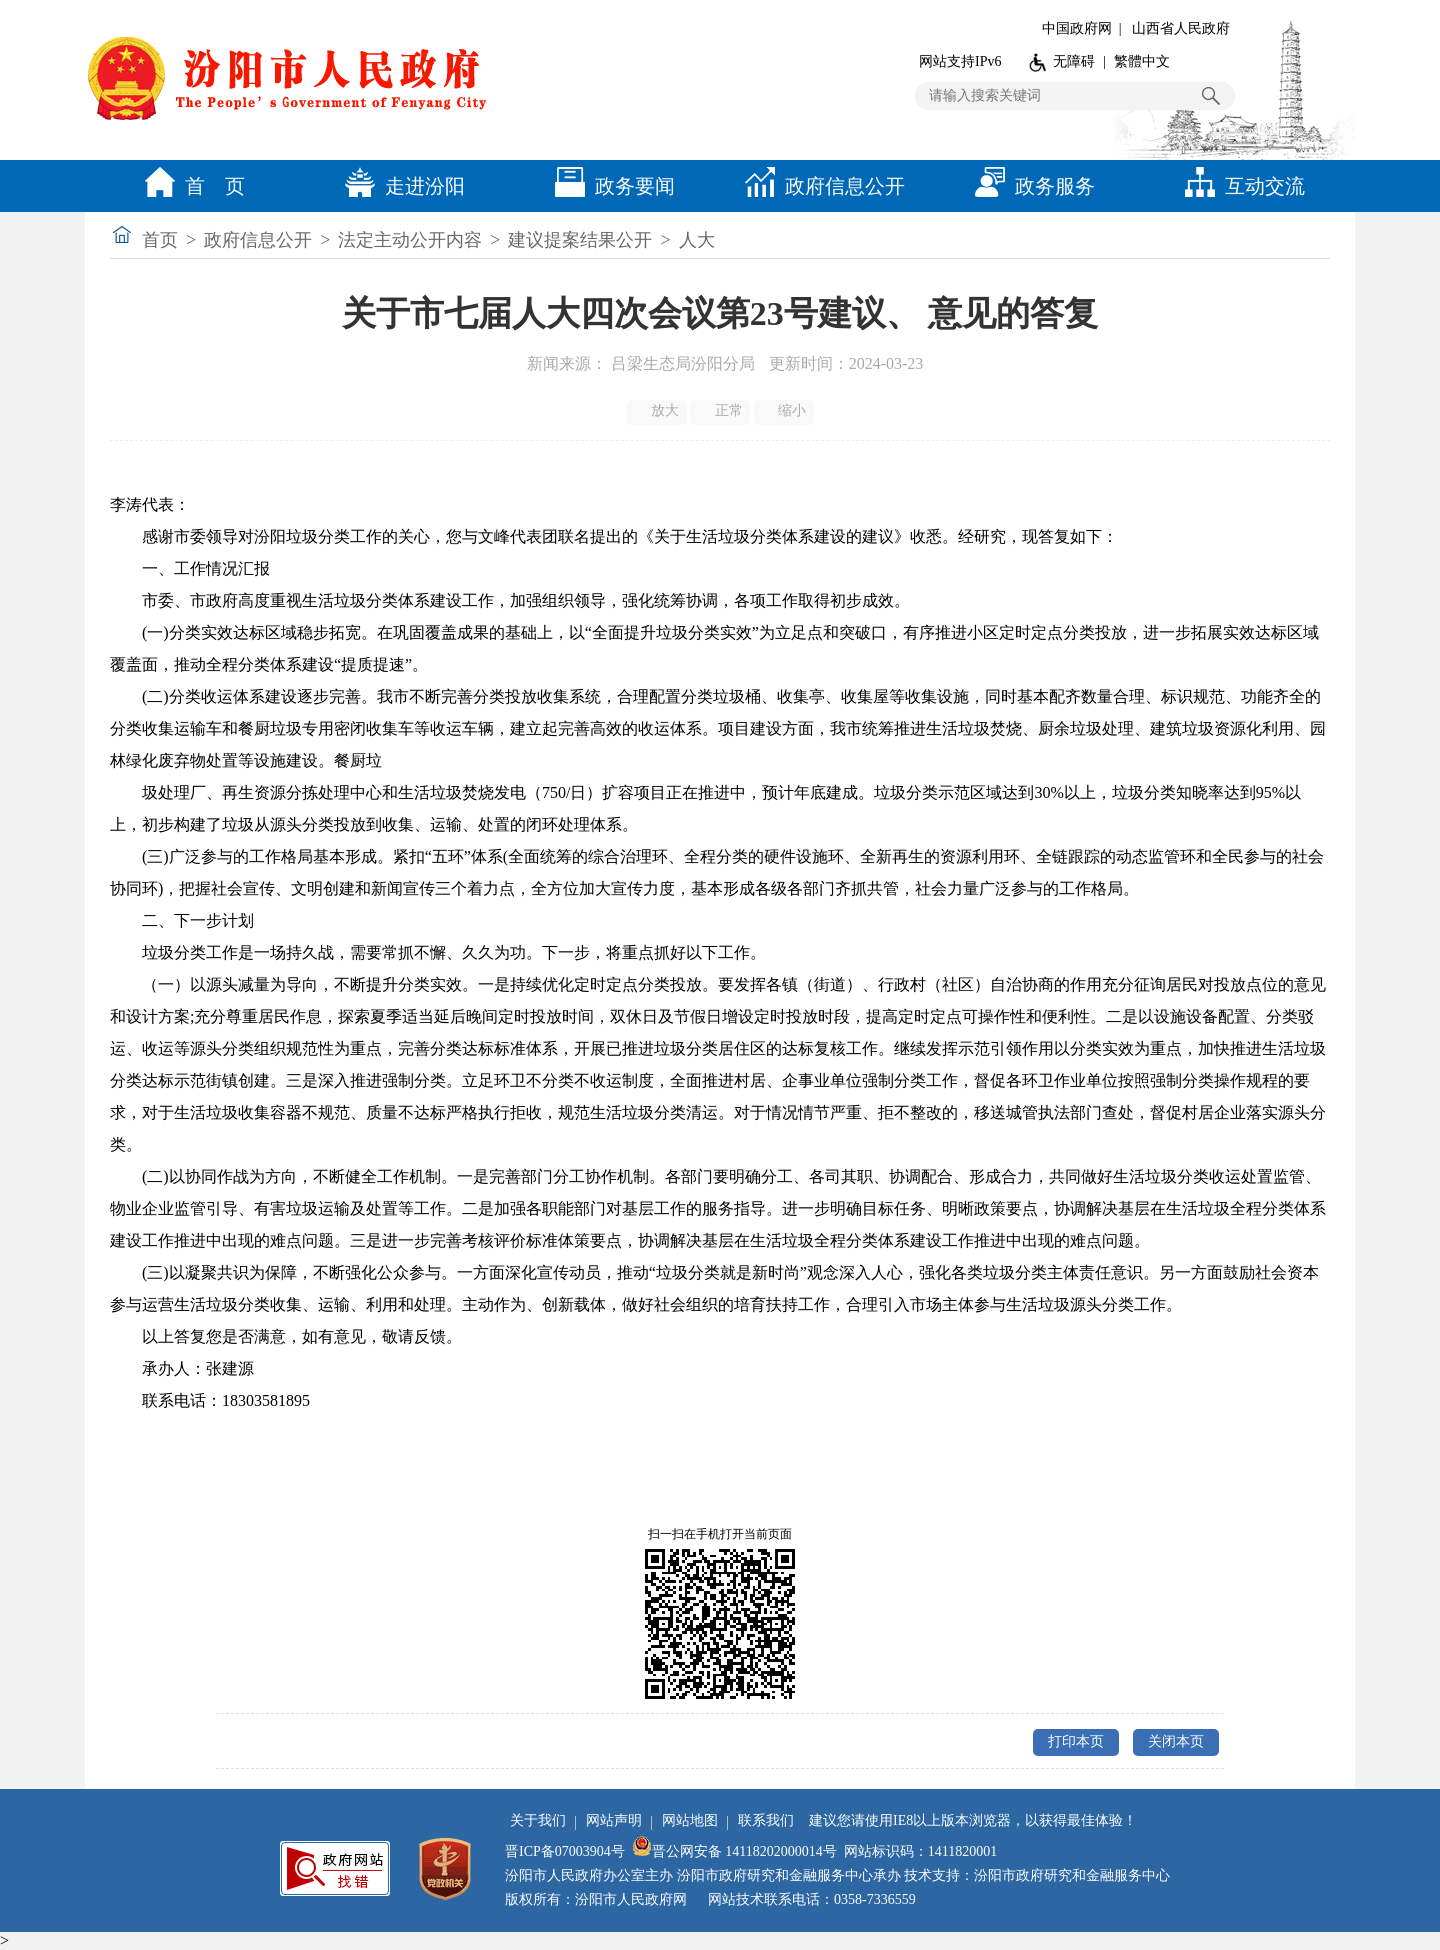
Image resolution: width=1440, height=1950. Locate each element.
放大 (658, 411)
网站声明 (614, 1820)
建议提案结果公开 (580, 240)
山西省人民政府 (1181, 28)
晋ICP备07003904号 (565, 1851)
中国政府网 (1077, 28)
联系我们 (766, 1820)
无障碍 (1074, 61)
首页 (160, 240)
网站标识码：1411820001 (920, 1851)
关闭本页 (1176, 1741)
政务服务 (1030, 186)
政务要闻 (610, 186)
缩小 (785, 411)
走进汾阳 (400, 186)
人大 (697, 240)
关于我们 (538, 1820)
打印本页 (1076, 1741)
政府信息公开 (820, 186)
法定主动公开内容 (410, 240)
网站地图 (690, 1820)
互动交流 (1240, 186)
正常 (721, 411)
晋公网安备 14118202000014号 (734, 1851)
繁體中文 (1142, 61)
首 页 (190, 186)
